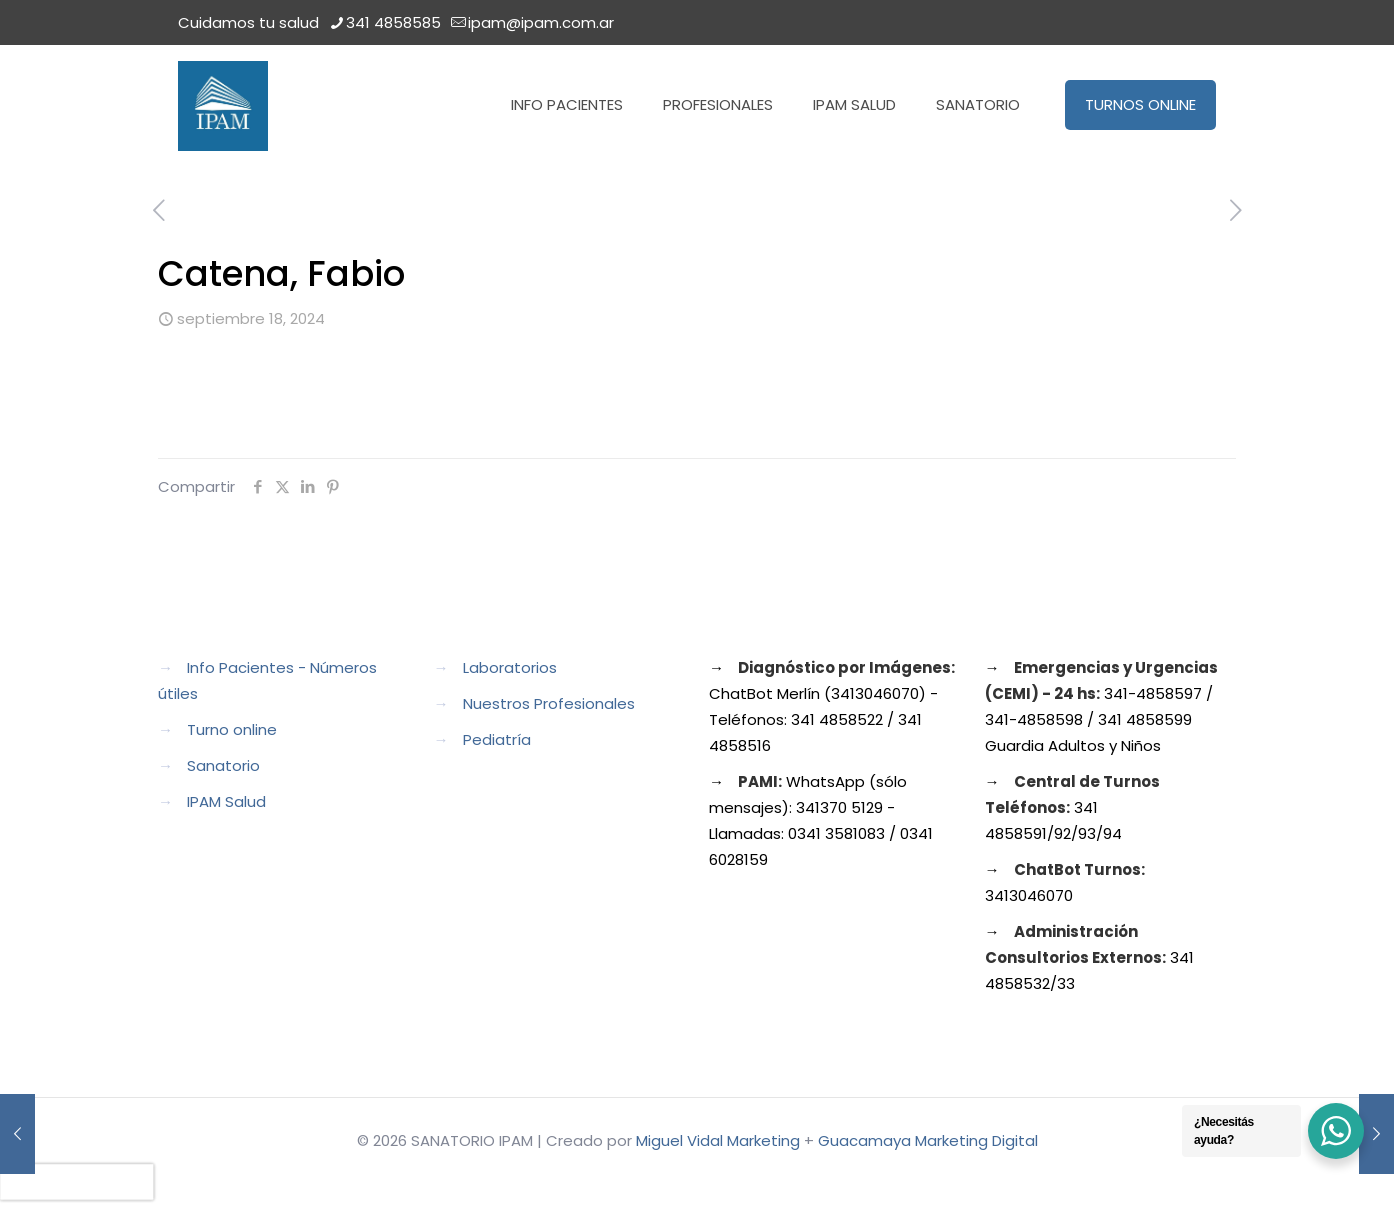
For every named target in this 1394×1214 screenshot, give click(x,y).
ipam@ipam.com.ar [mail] (541, 22)
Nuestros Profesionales (549, 703)
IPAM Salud (226, 801)
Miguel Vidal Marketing (718, 1140)
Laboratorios (510, 667)
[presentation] (77, 1182)
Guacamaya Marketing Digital (928, 1140)
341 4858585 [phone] (393, 22)
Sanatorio (223, 765)
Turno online (232, 729)
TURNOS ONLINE (1140, 104)
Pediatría (497, 739)
